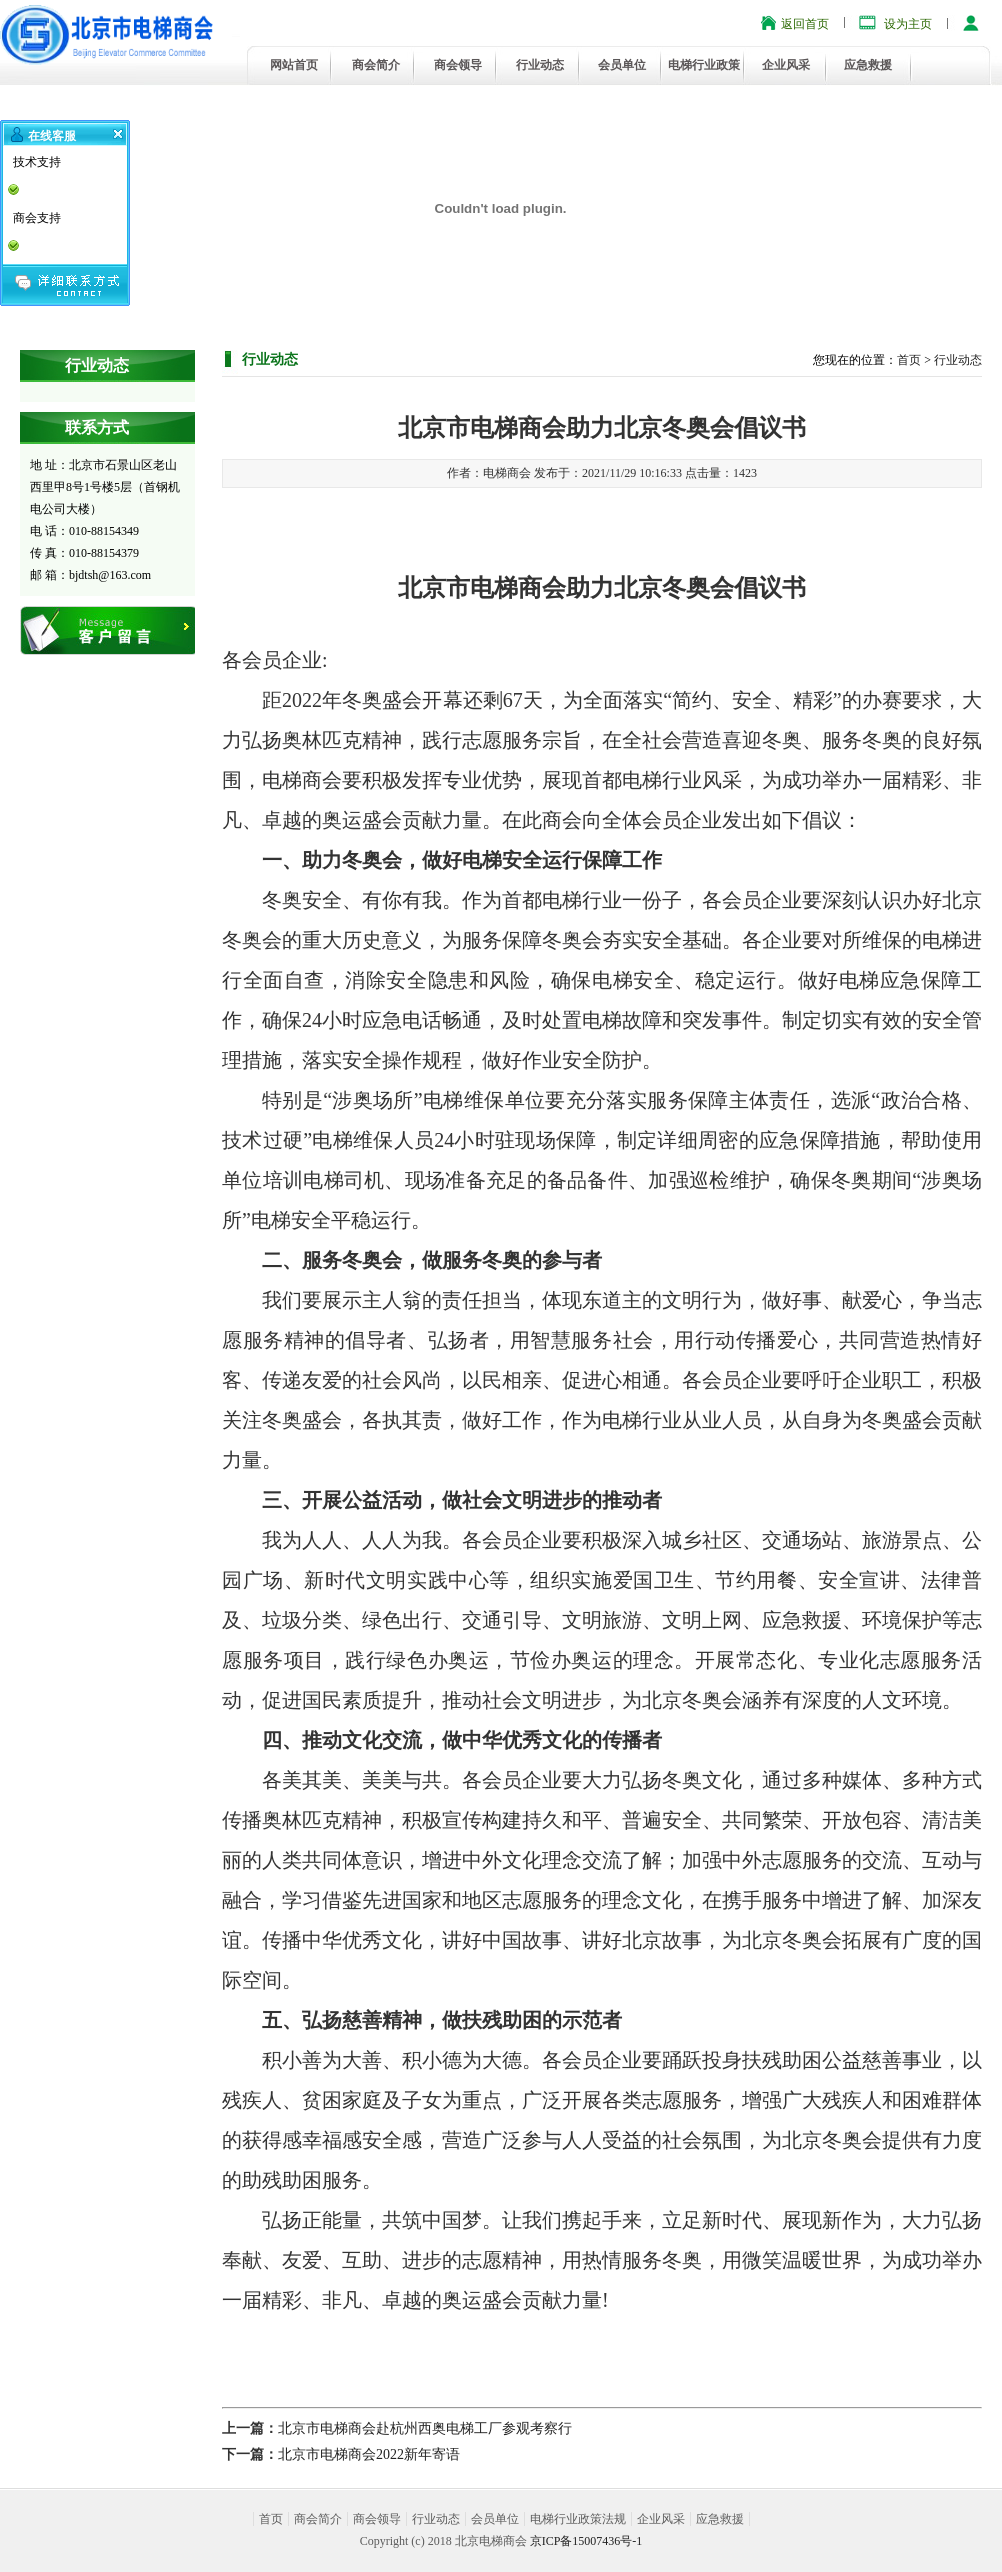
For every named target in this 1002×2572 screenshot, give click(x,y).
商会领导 (458, 65)
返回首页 (805, 24)
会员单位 (622, 65)
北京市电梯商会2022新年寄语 (369, 2454)
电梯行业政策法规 (578, 2519)
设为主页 (908, 24)
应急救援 (868, 65)
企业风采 (786, 65)
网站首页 (294, 65)
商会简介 (376, 65)
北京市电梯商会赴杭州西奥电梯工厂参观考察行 (425, 2428)
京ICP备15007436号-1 (586, 2541)
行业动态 (540, 65)
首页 (909, 360)
